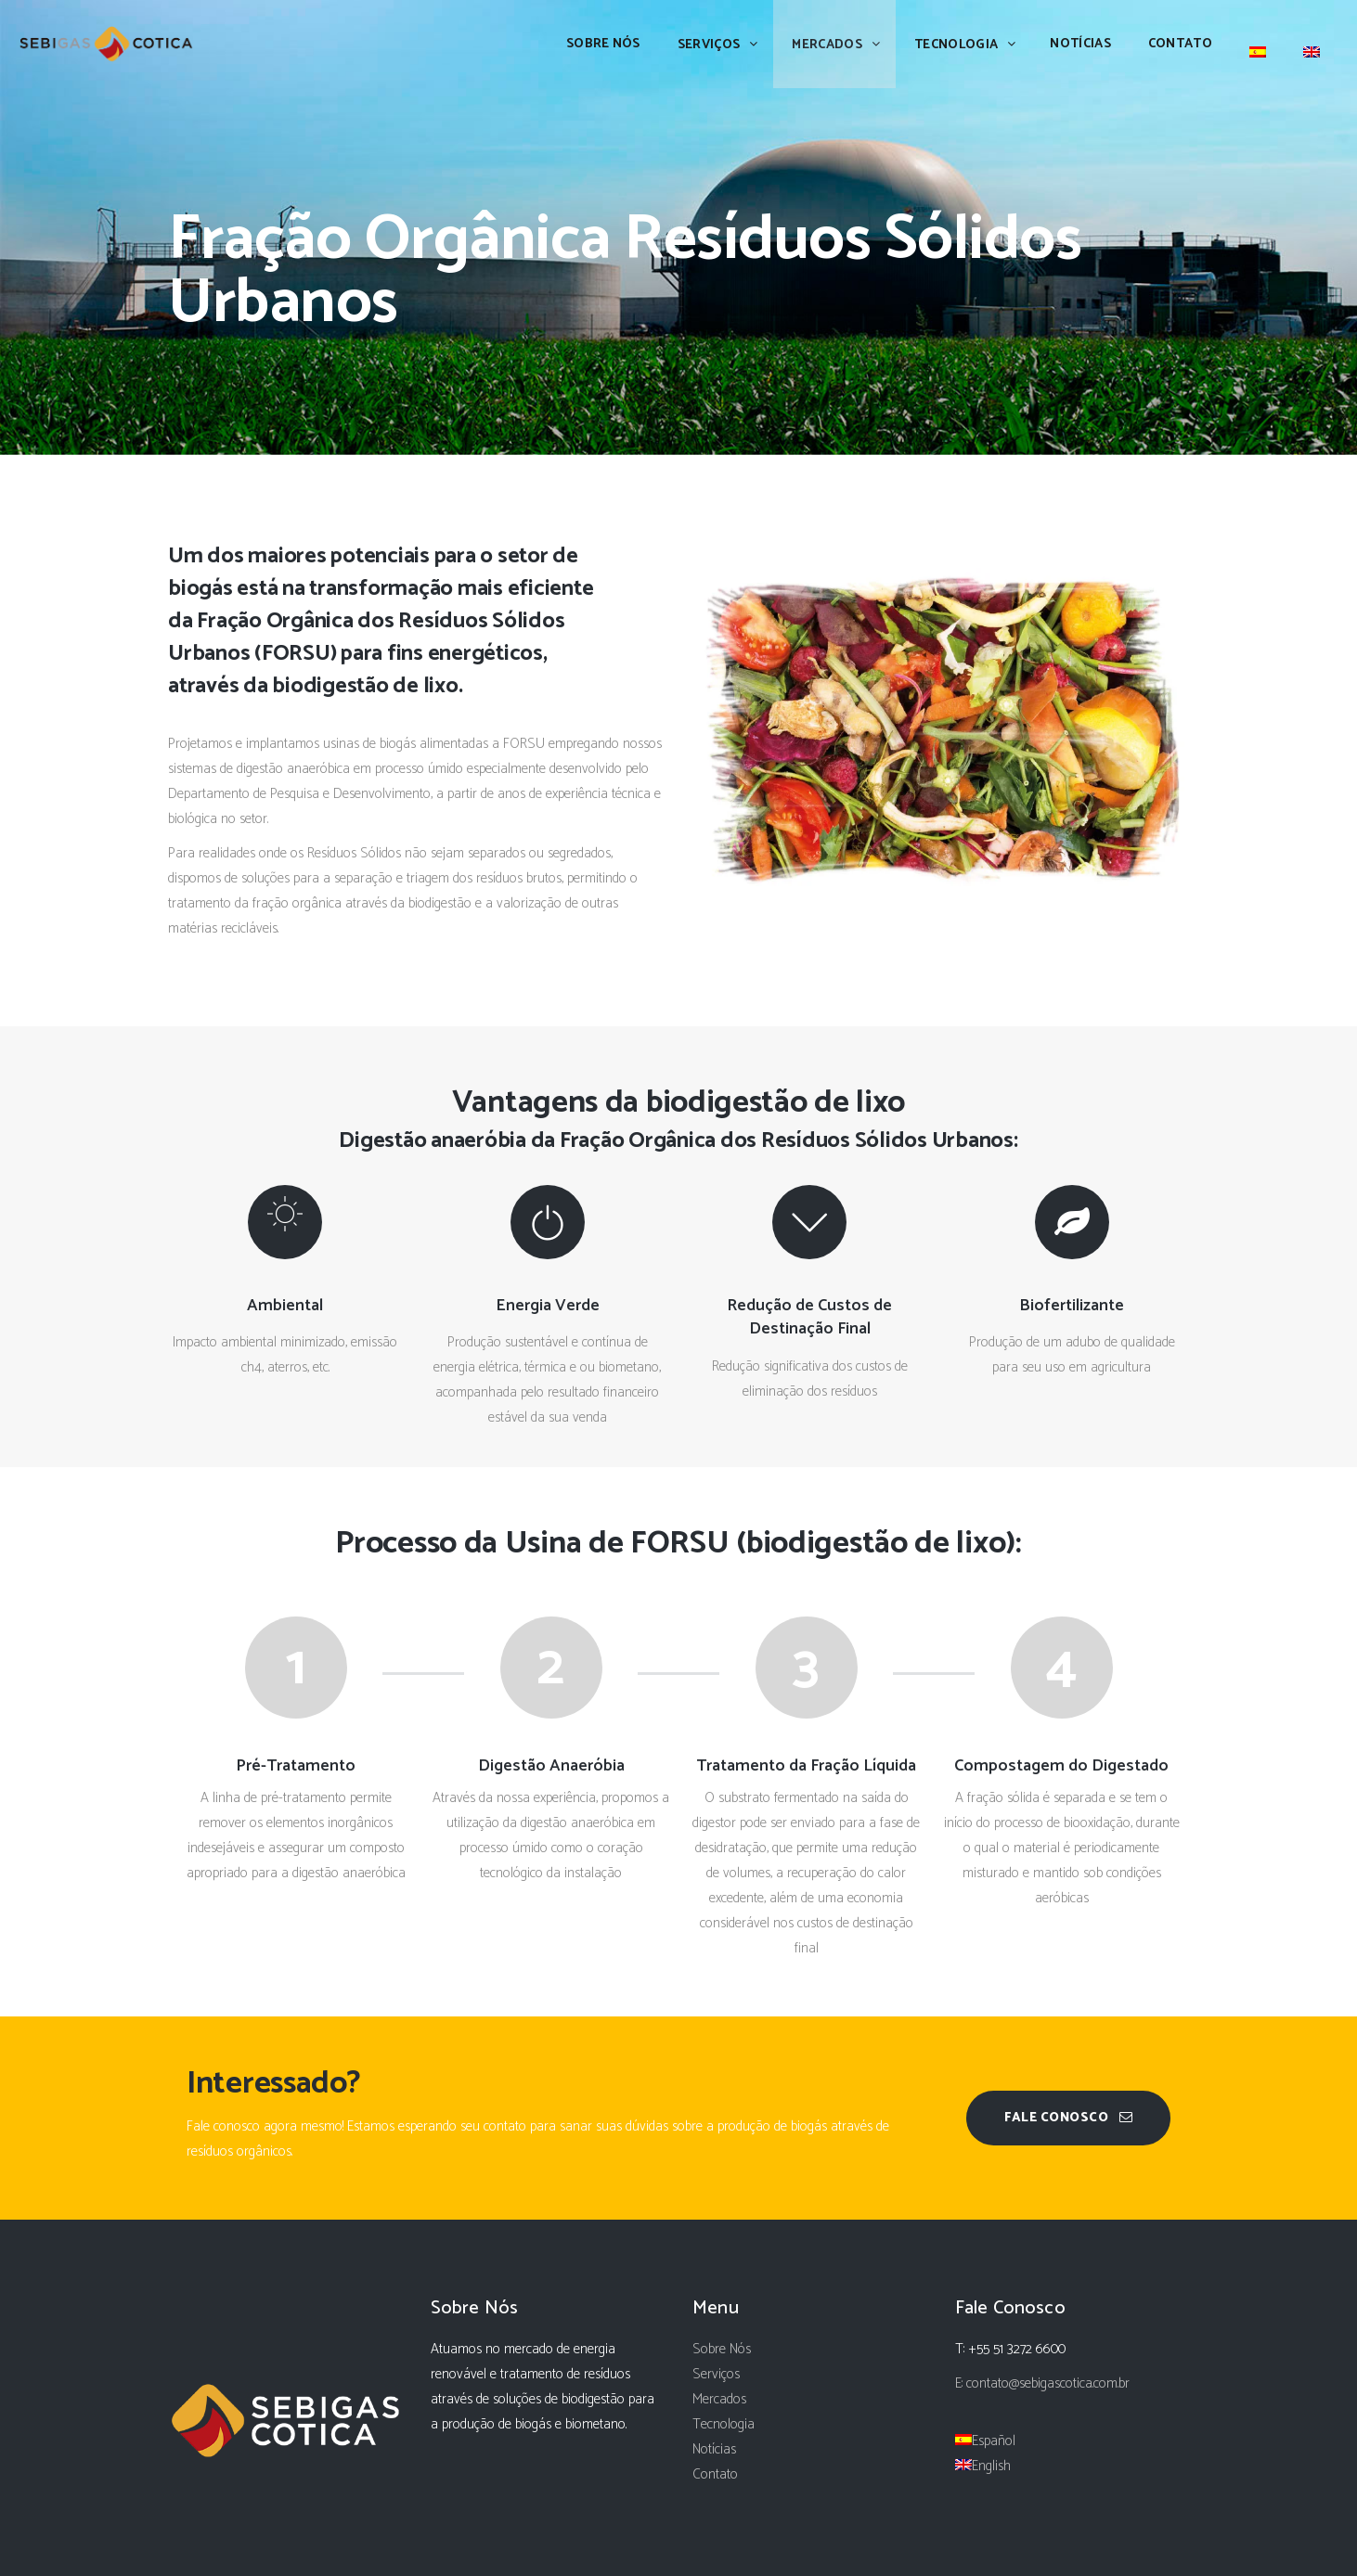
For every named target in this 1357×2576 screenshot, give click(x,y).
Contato (715, 2474)
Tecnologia (723, 2424)
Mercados (719, 2399)
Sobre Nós (721, 2349)
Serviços (716, 2374)
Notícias (714, 2449)
